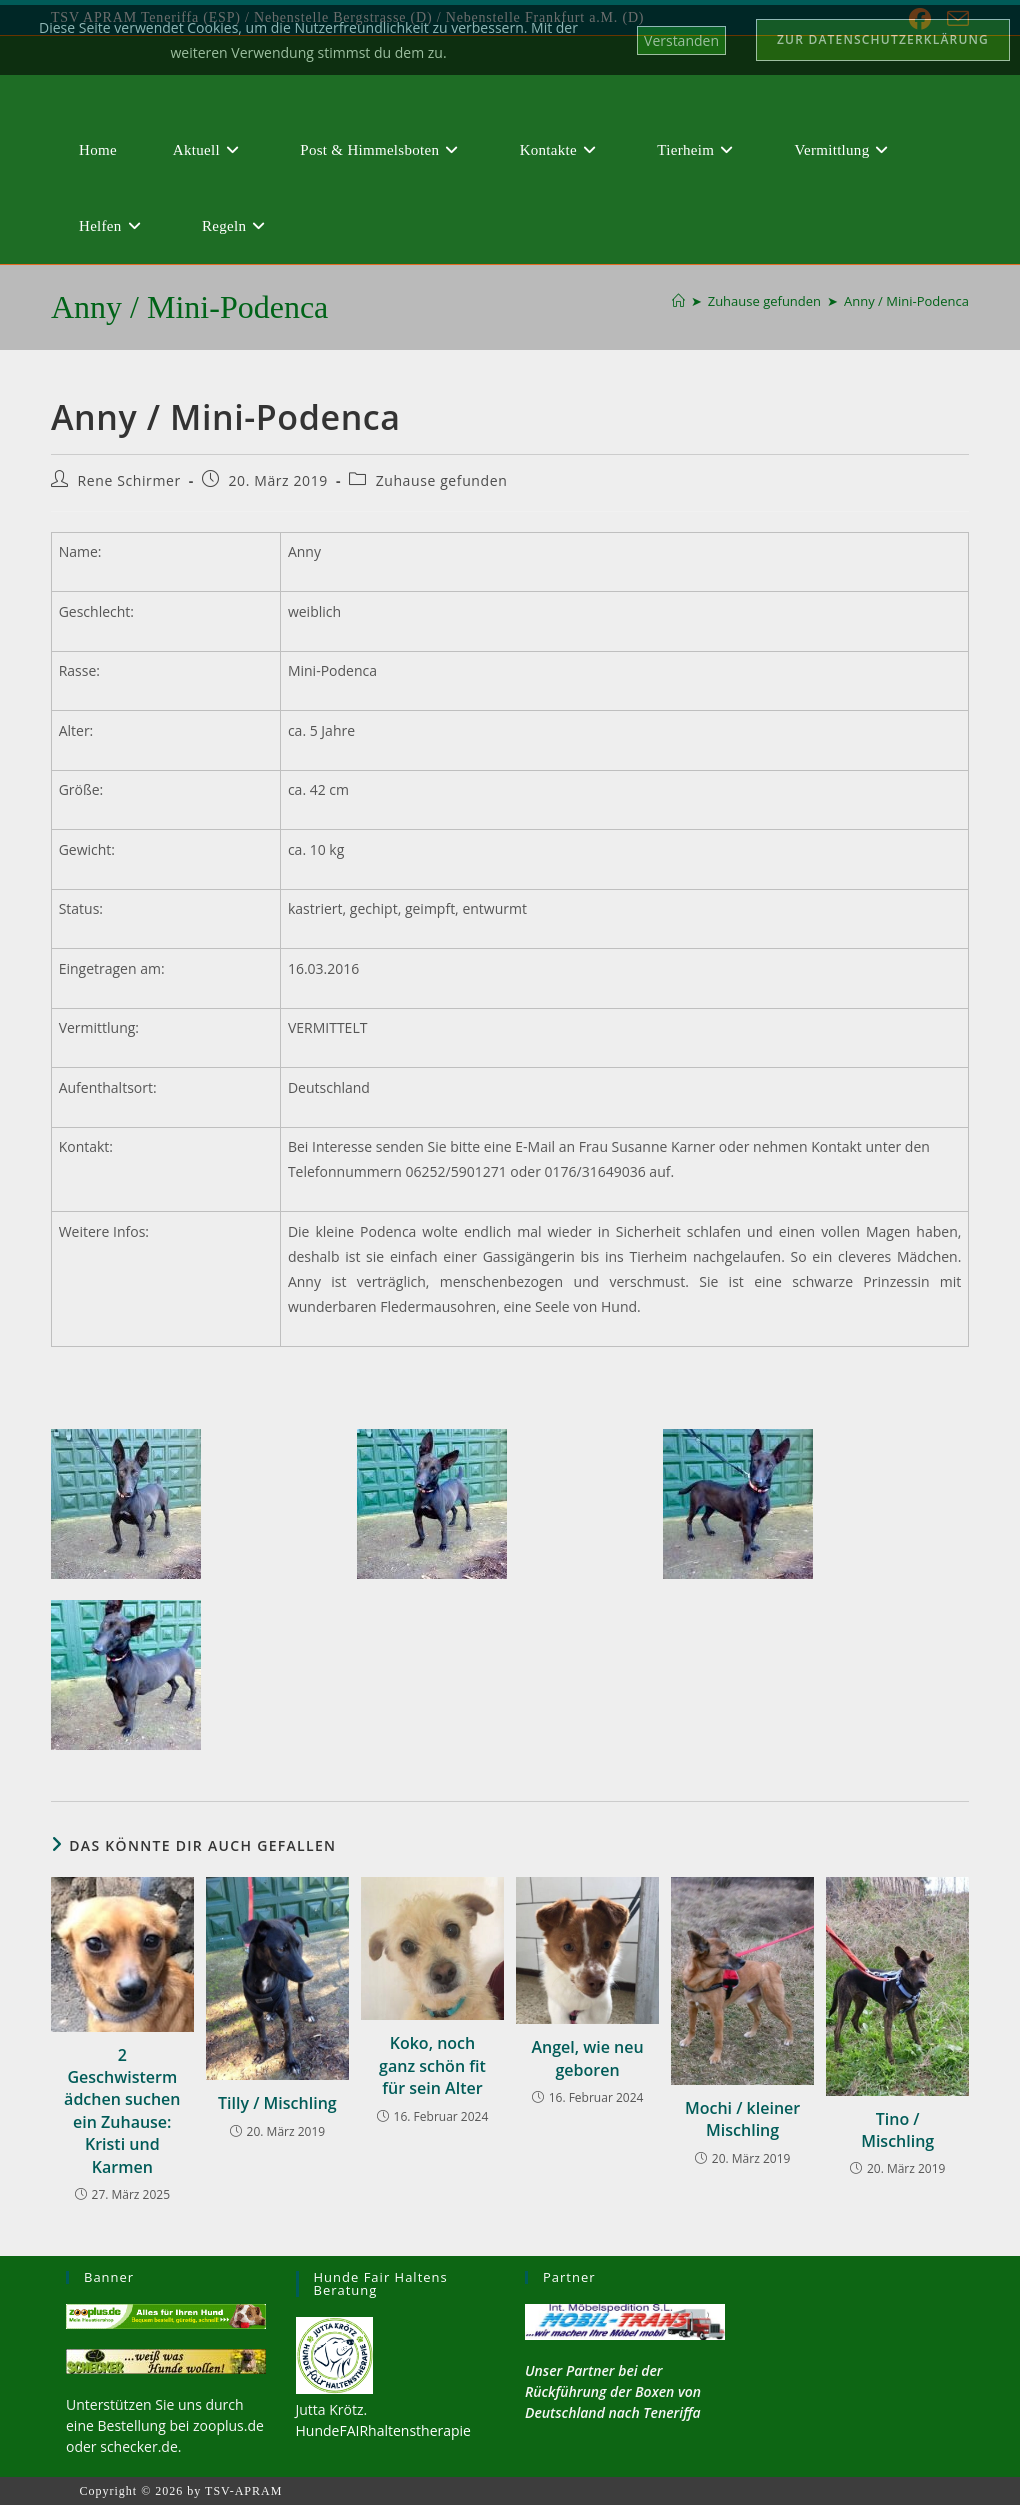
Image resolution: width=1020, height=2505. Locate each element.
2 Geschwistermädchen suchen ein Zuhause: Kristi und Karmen (122, 2111)
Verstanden (681, 40)
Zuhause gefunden (442, 480)
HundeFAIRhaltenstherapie (383, 2430)
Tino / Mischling (897, 2130)
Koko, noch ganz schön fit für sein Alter (432, 2065)
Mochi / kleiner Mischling (742, 2119)
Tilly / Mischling (277, 2103)
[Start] (678, 301)
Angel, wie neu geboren (587, 2058)
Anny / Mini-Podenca (906, 301)
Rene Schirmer (129, 480)
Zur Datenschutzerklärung (883, 39)
